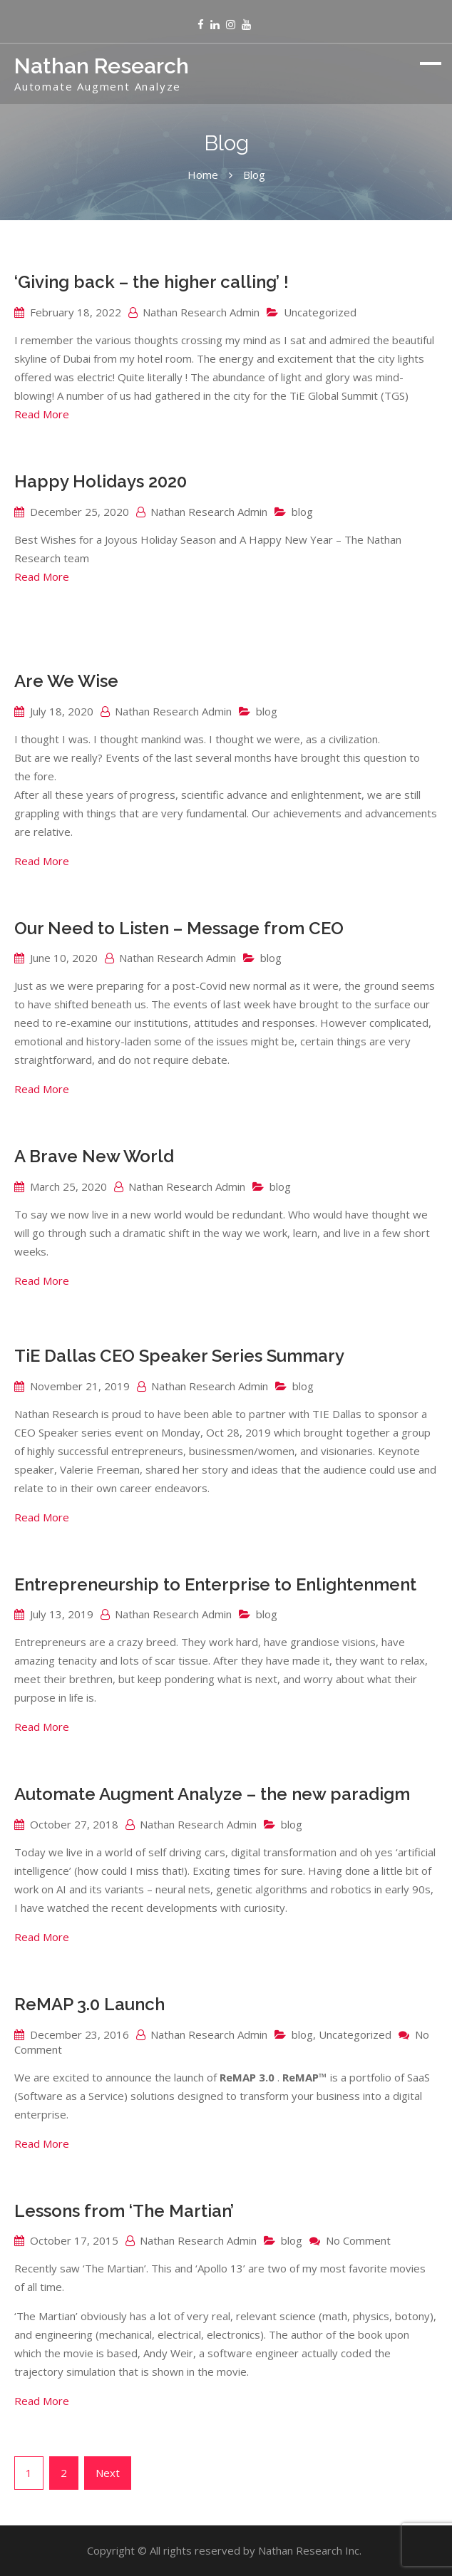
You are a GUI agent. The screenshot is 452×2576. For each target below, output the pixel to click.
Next (108, 2473)
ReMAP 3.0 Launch (89, 2004)
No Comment (358, 2240)
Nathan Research (101, 65)
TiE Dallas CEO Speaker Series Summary (179, 1355)
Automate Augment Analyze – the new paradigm (212, 1794)
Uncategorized (320, 312)
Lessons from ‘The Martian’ (124, 2210)
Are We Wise (66, 681)
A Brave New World (94, 1156)
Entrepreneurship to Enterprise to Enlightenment (215, 1584)
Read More (41, 414)
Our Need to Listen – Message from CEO (179, 928)
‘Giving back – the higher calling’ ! (151, 281)
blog (302, 512)
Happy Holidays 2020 (100, 481)
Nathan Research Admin (201, 312)
